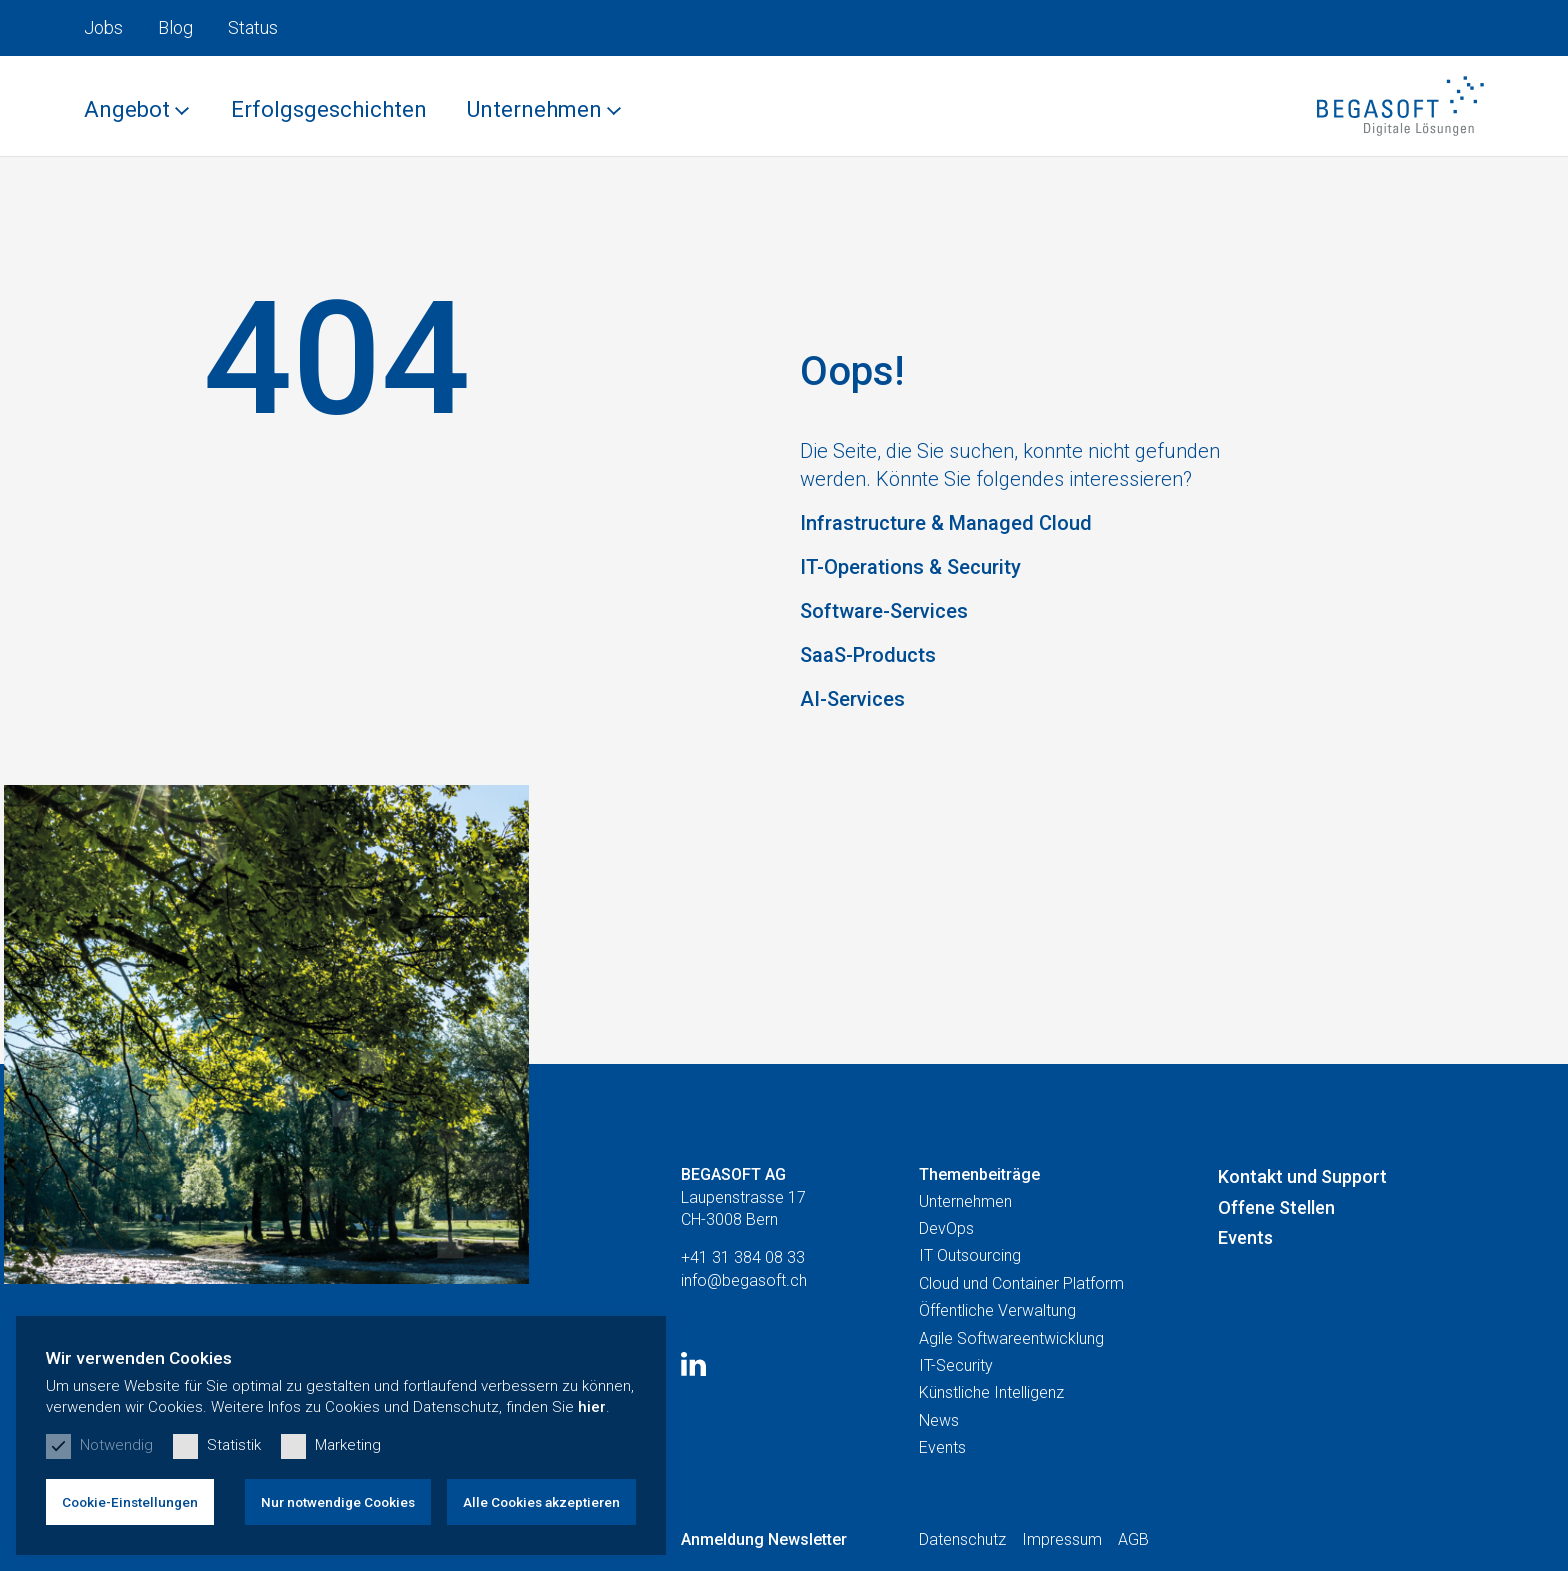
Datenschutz (962, 1539)
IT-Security (956, 1365)
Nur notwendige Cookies (338, 1502)
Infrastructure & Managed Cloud (946, 523)
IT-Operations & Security (910, 567)
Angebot (127, 109)
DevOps (946, 1228)
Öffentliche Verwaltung (997, 1310)
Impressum (1062, 1539)
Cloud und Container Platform (1021, 1283)
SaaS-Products (868, 655)
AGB (1133, 1539)
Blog (175, 27)
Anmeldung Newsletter (764, 1539)
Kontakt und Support (1302, 1176)
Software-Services (884, 611)
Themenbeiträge (979, 1174)
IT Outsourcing (970, 1255)
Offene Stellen (1276, 1207)
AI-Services (852, 699)
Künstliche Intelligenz (991, 1392)
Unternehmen (534, 109)
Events (942, 1447)
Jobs (103, 27)
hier (592, 1407)
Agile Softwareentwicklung (1011, 1338)
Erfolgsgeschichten (329, 109)
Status (253, 27)
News (939, 1420)
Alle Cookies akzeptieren (541, 1502)
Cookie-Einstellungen (130, 1502)
